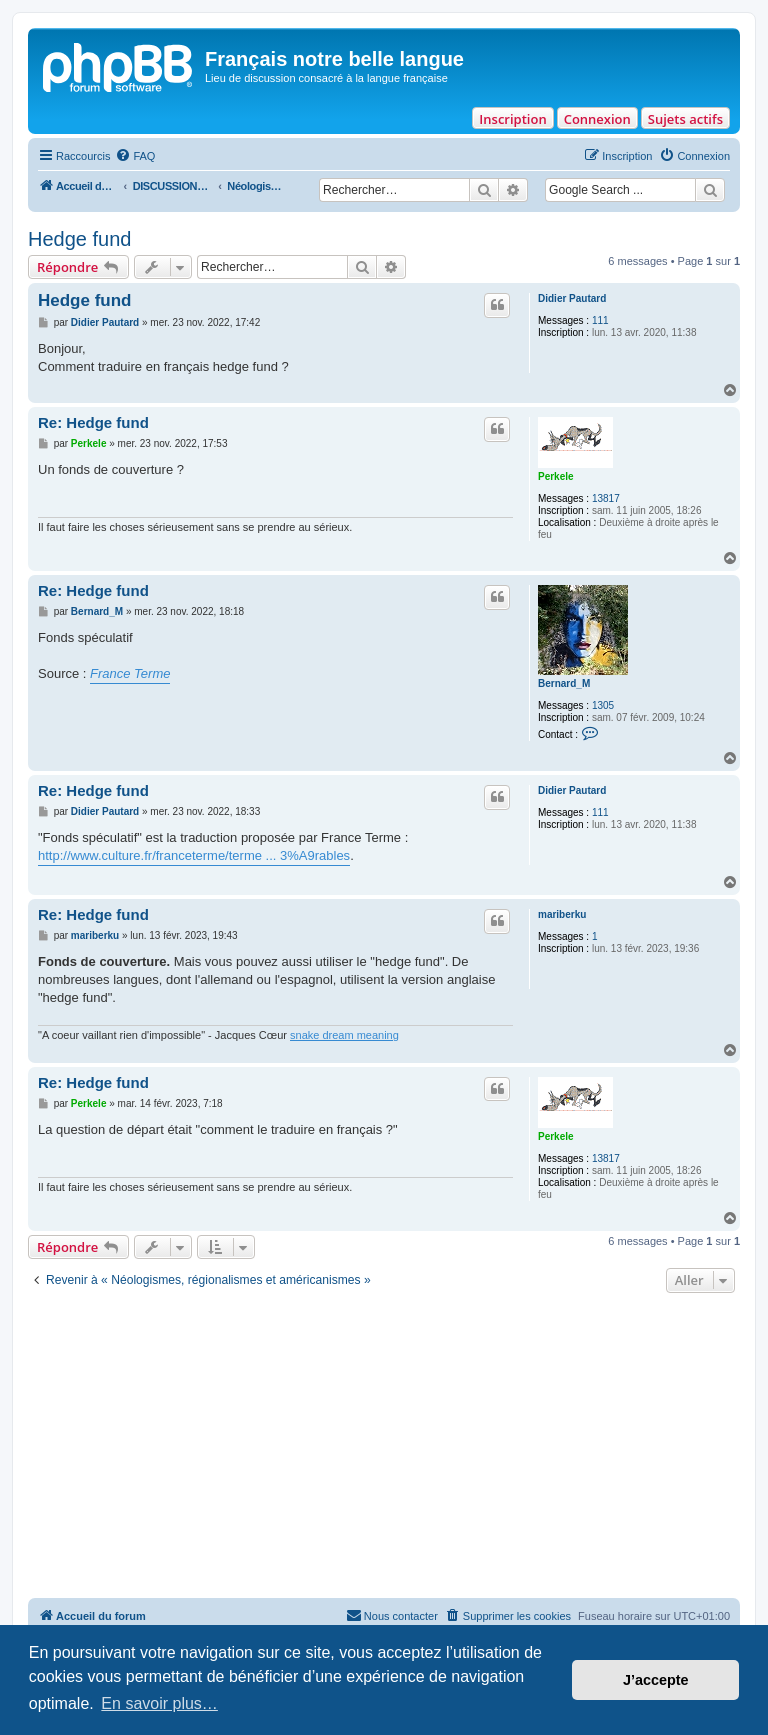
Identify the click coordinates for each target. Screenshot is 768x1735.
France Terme (130, 673)
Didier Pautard (572, 298)
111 (600, 320)
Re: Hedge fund (93, 422)
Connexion (597, 119)
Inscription (512, 119)
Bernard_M (564, 683)
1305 (603, 705)
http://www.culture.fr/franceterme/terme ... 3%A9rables (194, 855)
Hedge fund (79, 239)
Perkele (556, 476)
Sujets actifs (685, 119)
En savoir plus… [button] (159, 1703)
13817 (606, 498)
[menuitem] (135, 156)
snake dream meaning (344, 1035)
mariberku (562, 914)
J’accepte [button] (656, 1680)
